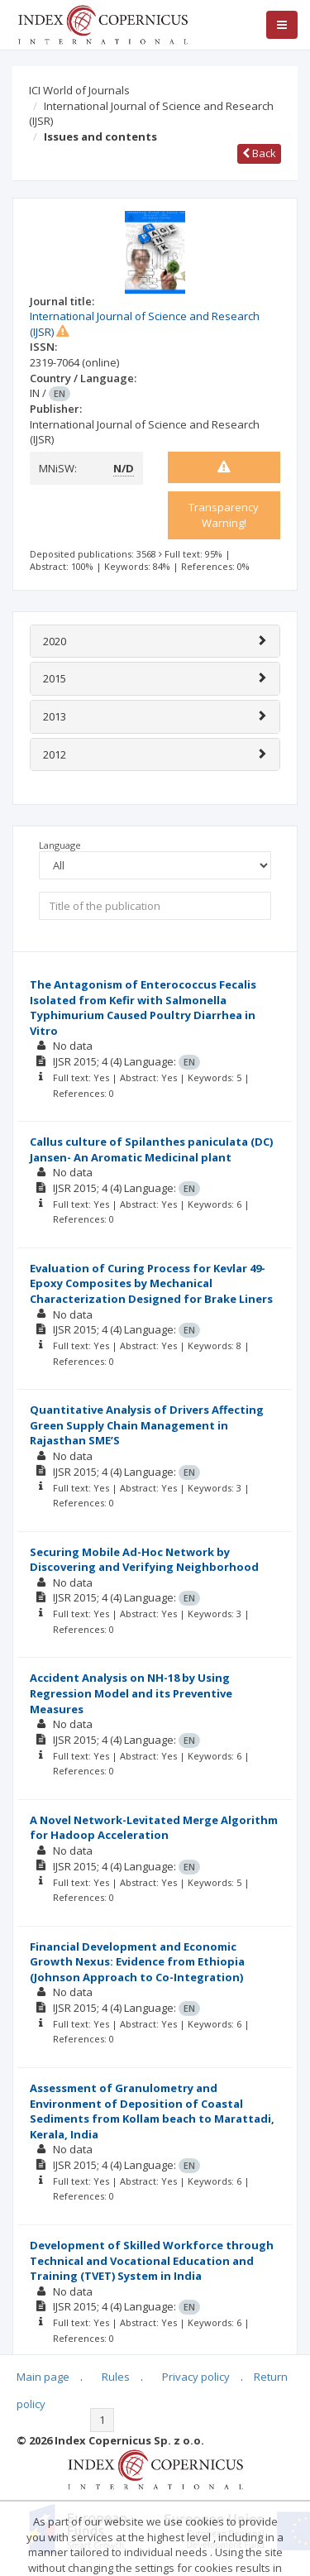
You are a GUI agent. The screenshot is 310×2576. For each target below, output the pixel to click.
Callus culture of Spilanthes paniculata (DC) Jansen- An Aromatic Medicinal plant (151, 1149)
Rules (116, 2376)
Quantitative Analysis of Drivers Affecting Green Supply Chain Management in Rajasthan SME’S (147, 1425)
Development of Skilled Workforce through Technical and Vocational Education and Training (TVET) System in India (152, 2260)
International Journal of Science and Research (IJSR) (151, 113)
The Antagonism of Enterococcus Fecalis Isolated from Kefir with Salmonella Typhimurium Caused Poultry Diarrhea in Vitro (143, 1007)
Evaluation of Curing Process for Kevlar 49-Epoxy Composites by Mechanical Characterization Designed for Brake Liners (151, 1283)
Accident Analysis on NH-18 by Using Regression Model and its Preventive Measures (131, 1693)
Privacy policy (196, 2376)
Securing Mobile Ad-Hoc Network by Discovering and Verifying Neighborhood (144, 1559)
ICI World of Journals (79, 90)
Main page (43, 2376)
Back (259, 153)
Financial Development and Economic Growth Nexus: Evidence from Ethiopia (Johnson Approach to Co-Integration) (137, 1962)
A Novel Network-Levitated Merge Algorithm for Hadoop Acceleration (154, 1827)
